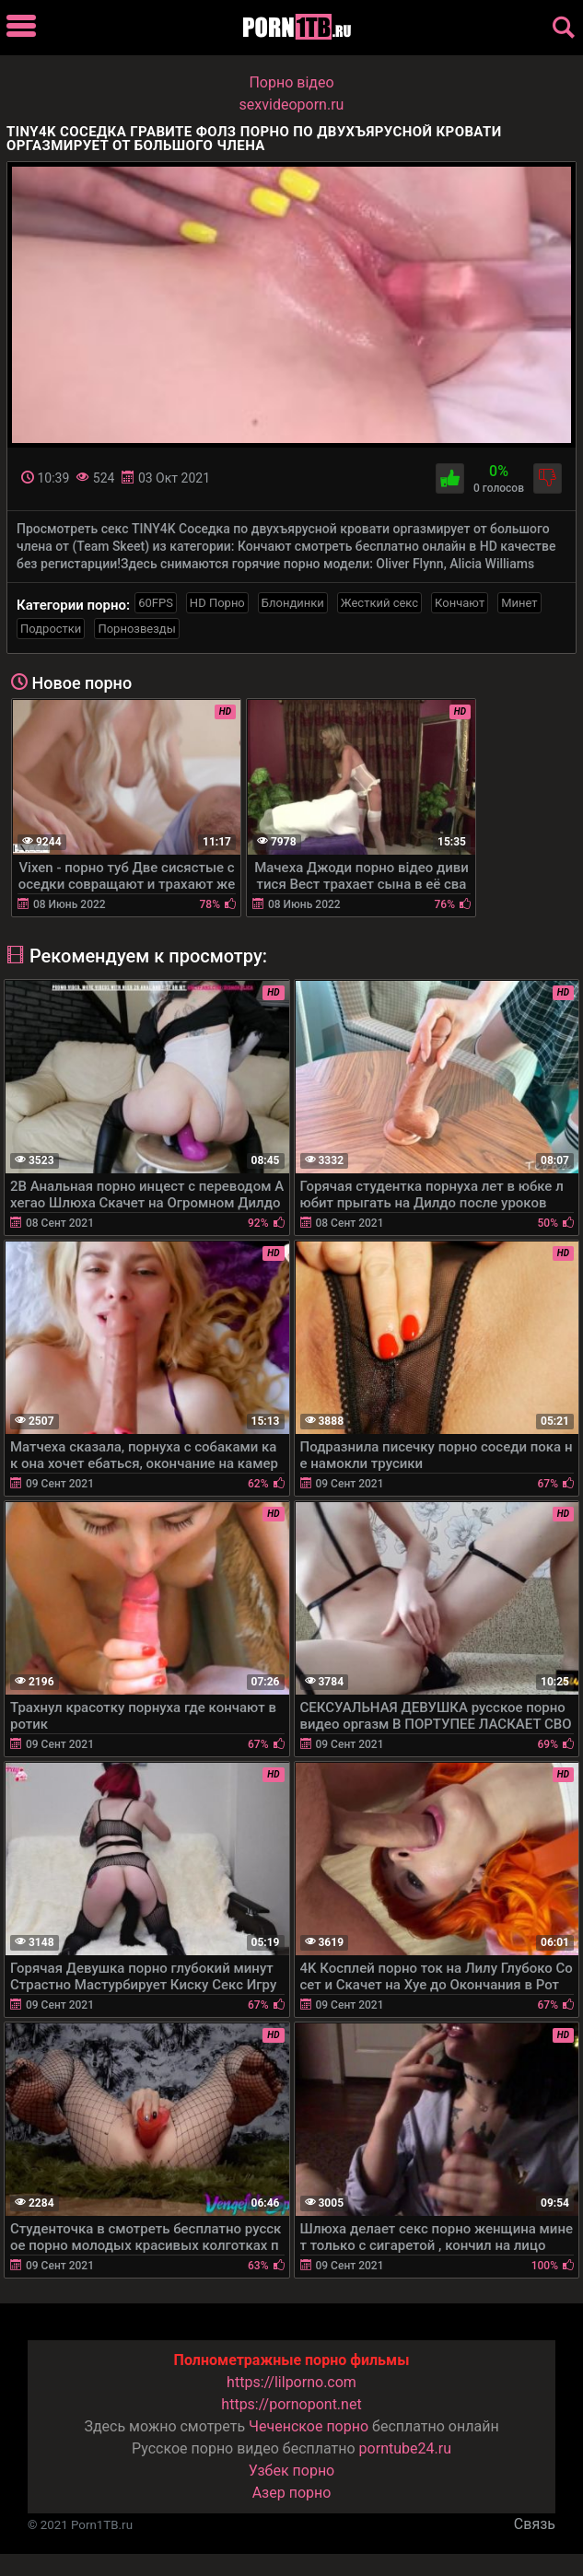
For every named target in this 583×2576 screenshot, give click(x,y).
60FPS (155, 603)
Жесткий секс (379, 603)
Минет (519, 603)
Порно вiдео (291, 82)
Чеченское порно (308, 2426)
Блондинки (293, 603)
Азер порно (292, 2492)
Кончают (459, 603)
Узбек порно (292, 2470)
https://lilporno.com (291, 2382)
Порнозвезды (136, 628)
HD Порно (217, 603)
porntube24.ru (405, 2448)
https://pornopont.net (291, 2404)
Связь (534, 2524)
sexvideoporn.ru (291, 104)
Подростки (50, 628)
